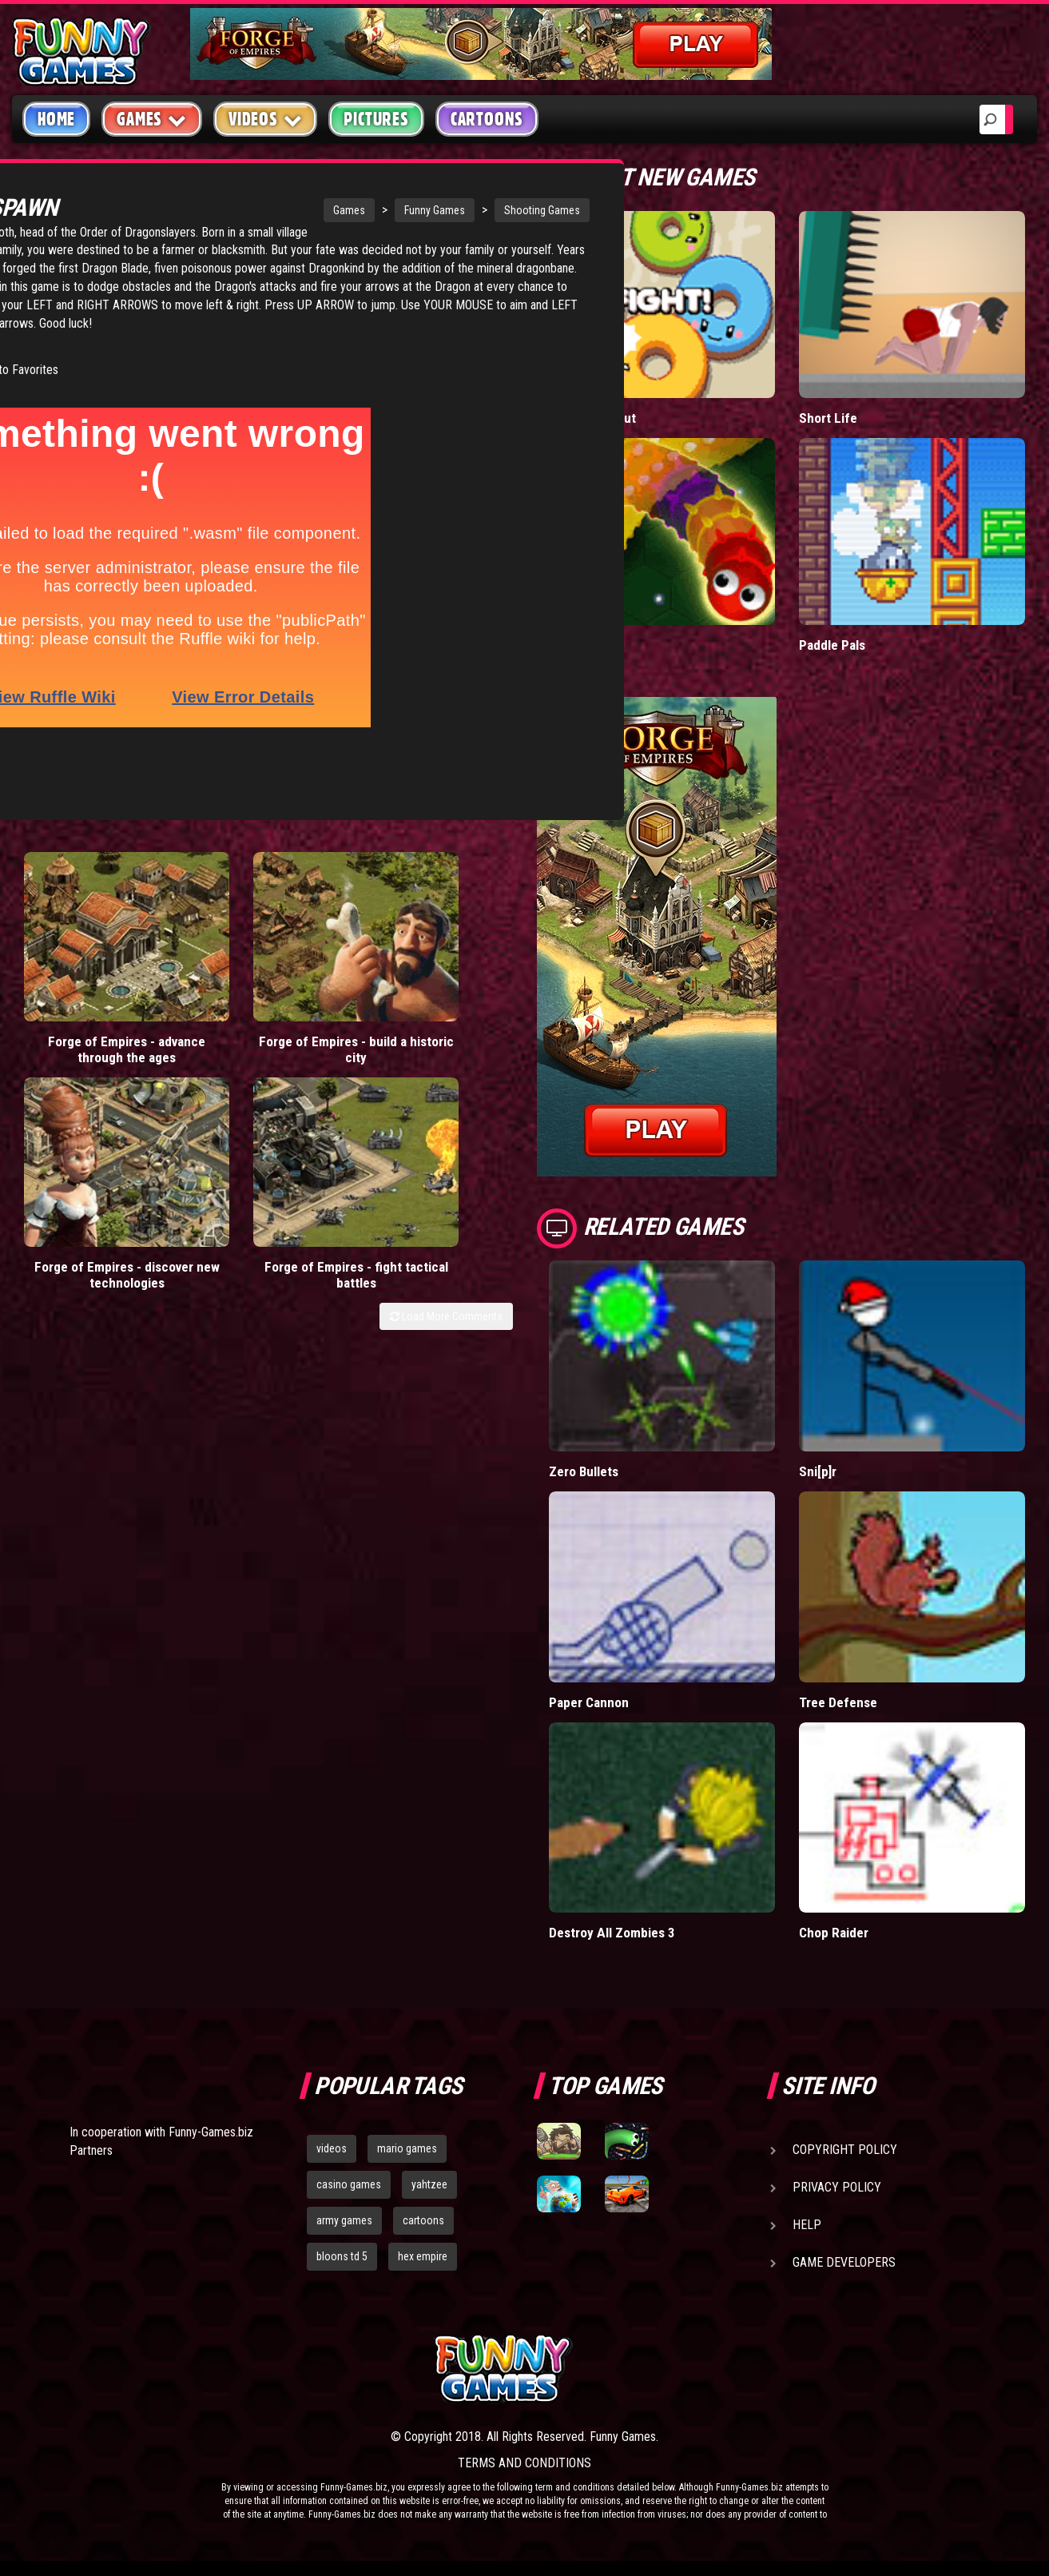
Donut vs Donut (593, 417)
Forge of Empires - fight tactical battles (450, 954)
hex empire (422, 2255)
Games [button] (152, 118)
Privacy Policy (837, 2187)
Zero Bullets (584, 1471)
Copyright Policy (845, 2149)
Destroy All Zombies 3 (612, 1932)
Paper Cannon (589, 1701)
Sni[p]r (817, 1471)
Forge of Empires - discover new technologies (325, 954)
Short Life (827, 417)
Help (807, 2224)
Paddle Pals (832, 644)
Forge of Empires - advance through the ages (74, 954)
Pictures (376, 119)
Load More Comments (446, 1003)
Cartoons (487, 119)
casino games (348, 2184)
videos (331, 2148)
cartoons (423, 2219)
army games (344, 2219)
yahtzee (429, 2184)
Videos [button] (265, 118)
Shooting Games (430, 210)
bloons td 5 (342, 2255)
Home (56, 119)
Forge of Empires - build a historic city (199, 954)
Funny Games (322, 210)
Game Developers (844, 2262)
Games (237, 210)
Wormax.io (579, 644)
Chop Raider (833, 1932)
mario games (407, 2148)
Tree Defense (837, 1701)
